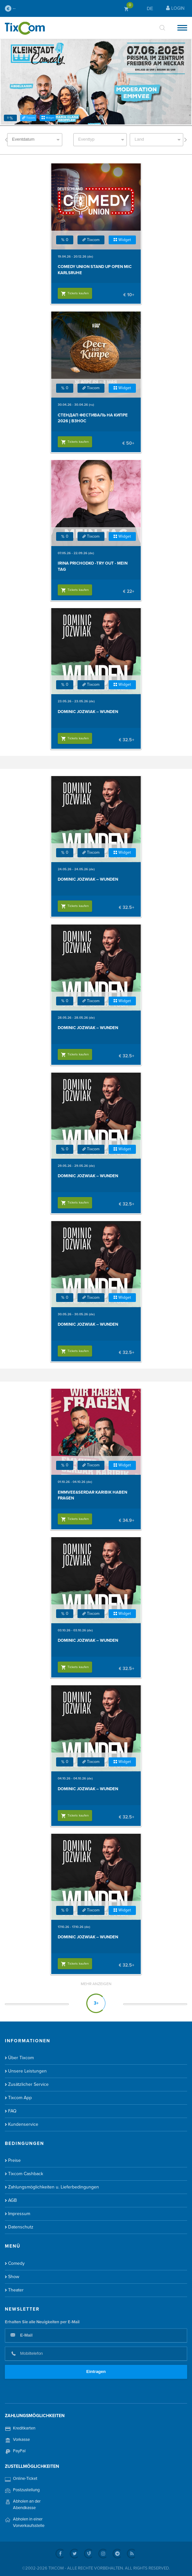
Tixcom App (20, 2097)
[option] (96, 82)
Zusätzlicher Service (28, 2084)
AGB (12, 2200)
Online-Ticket (25, 2478)
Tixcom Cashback (25, 2173)
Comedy (16, 2263)
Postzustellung (26, 2490)
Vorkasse (21, 2439)
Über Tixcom (21, 2057)
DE (150, 8)
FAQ (12, 2111)
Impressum (19, 2213)
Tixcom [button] (28, 117)
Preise (14, 2160)
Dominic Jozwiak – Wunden (88, 711)
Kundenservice (23, 2124)
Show (13, 2276)
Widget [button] (47, 117)
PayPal (19, 2451)
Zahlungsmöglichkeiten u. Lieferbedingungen (53, 2187)
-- (10, 8)
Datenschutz (20, 2227)
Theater (16, 2290)
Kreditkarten (24, 2428)
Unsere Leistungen (27, 2071)
